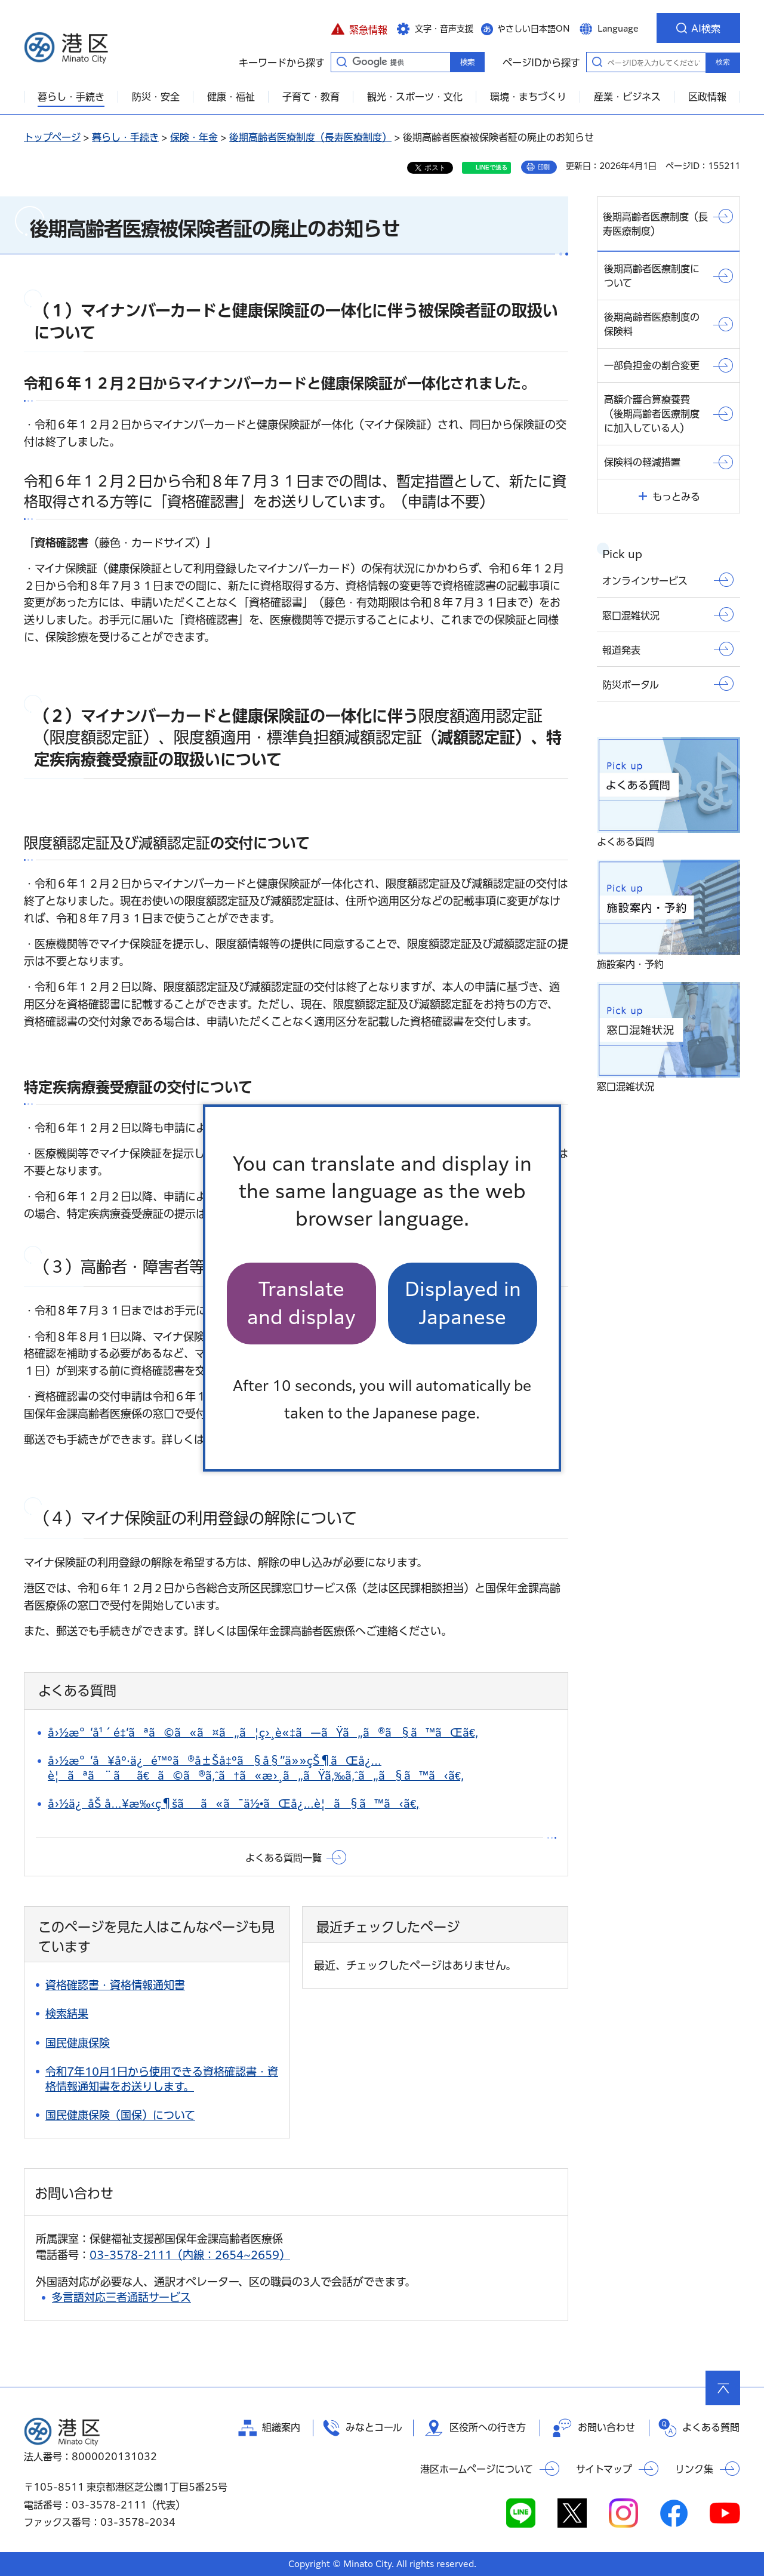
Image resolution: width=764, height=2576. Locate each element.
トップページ (52, 137)
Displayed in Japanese (463, 1303)
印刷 (544, 167)
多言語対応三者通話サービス (121, 2297)
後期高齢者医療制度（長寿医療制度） (310, 137)
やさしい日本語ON (533, 28)
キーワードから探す (341, 61)
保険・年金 (194, 137)
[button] (359, 28)
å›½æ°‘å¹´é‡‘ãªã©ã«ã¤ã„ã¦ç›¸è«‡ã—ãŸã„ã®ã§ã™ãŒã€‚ (263, 1732)
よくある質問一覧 (283, 1858)
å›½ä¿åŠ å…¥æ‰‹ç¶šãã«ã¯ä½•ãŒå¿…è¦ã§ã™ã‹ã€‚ (233, 1803)
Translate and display (301, 1303)
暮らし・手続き (125, 137)
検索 (723, 62)
